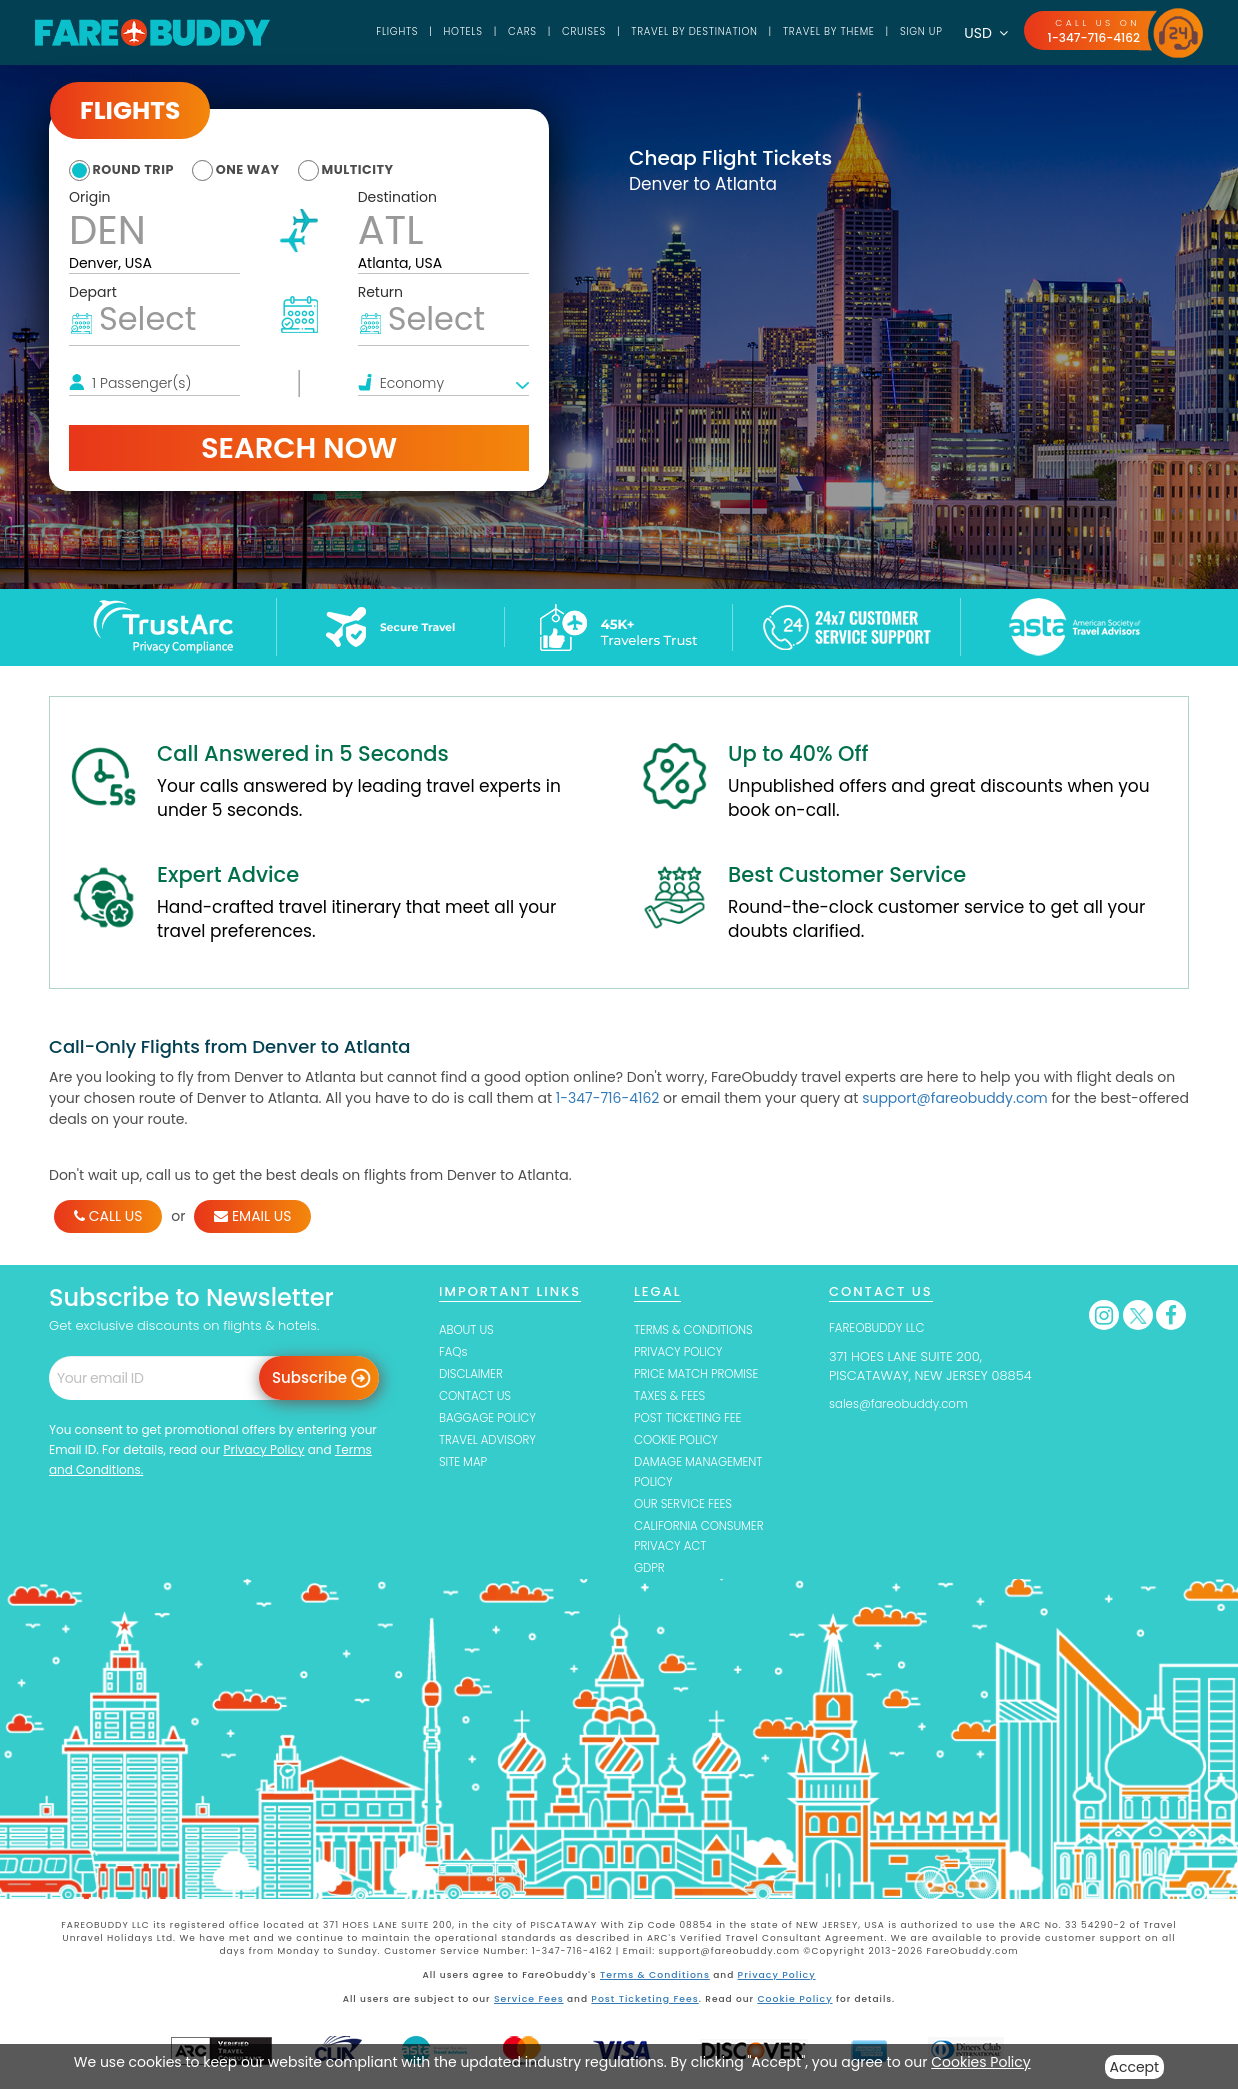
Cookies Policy (980, 2062)
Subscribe (309, 1377)
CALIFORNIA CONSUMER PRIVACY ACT (706, 1541)
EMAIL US (252, 1216)
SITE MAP (465, 1465)
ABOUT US (469, 1329)
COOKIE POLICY (680, 1442)
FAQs (454, 1352)
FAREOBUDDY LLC (882, 1327)
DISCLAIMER (474, 1375)
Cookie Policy (792, 2004)
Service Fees (531, 2004)
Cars (469, 32)
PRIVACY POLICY (683, 1352)
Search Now (299, 448)
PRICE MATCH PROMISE (703, 1375)
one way (269, 169)
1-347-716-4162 (1090, 37)
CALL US (108, 1216)
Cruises (537, 32)
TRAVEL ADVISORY (492, 1442)
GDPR (651, 1574)
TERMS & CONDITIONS (700, 1329)
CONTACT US (479, 1397)
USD (978, 33)
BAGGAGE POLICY (492, 1420)
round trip (139, 169)
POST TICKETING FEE (693, 1420)
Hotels (405, 32)
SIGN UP (911, 32)
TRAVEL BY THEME (809, 32)
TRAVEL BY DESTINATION (659, 32)
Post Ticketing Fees (645, 2004)
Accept (1135, 2067)
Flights (334, 32)
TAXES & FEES (673, 1397)
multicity (393, 169)
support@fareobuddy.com (955, 1098)
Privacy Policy (263, 1449)
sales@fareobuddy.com (906, 1403)
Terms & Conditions (656, 1981)
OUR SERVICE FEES (688, 1508)
